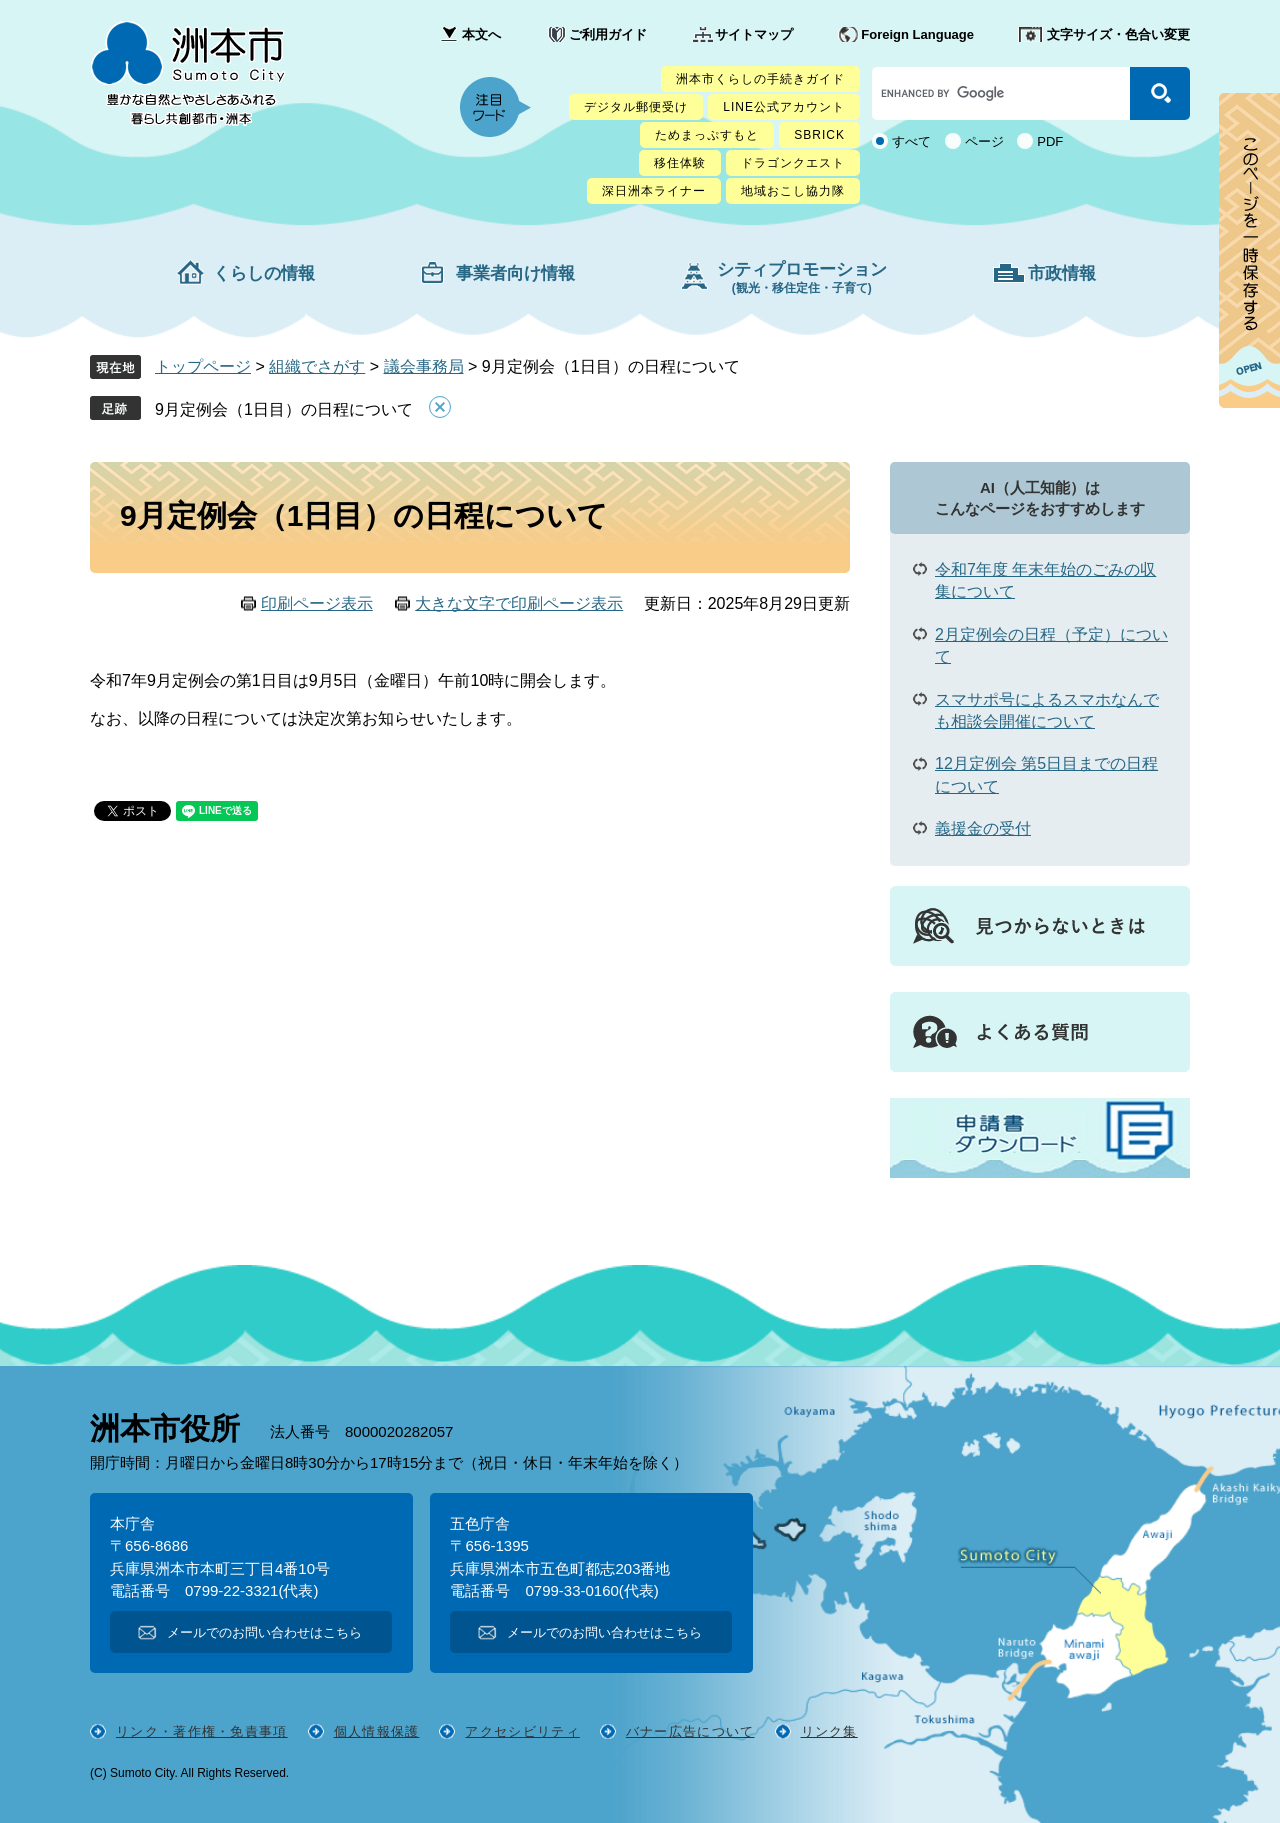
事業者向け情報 (515, 273)
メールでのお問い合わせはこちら (264, 1632)
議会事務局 (424, 366)
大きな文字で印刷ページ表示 (519, 603)
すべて (911, 141)
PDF (1050, 141)
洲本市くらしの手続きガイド (760, 79)
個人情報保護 (377, 1731)
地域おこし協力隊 (793, 191)
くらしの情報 (264, 273)
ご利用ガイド (608, 34)
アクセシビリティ (522, 1731)
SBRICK (819, 135)
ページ (984, 141)
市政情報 (1062, 273)
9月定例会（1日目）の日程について (284, 409)
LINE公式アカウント (784, 107)
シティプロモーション (802, 277)
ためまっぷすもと (707, 135)
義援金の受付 (983, 828)
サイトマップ (754, 34)
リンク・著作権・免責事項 (202, 1731)
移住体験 (680, 163)
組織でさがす (317, 366)
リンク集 (829, 1731)
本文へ (481, 34)
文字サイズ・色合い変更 (1118, 34)
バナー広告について (690, 1731)
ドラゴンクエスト (793, 163)
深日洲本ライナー (654, 191)
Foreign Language (917, 34)
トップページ (203, 366)
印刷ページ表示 (317, 603)
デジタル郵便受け (636, 107)
